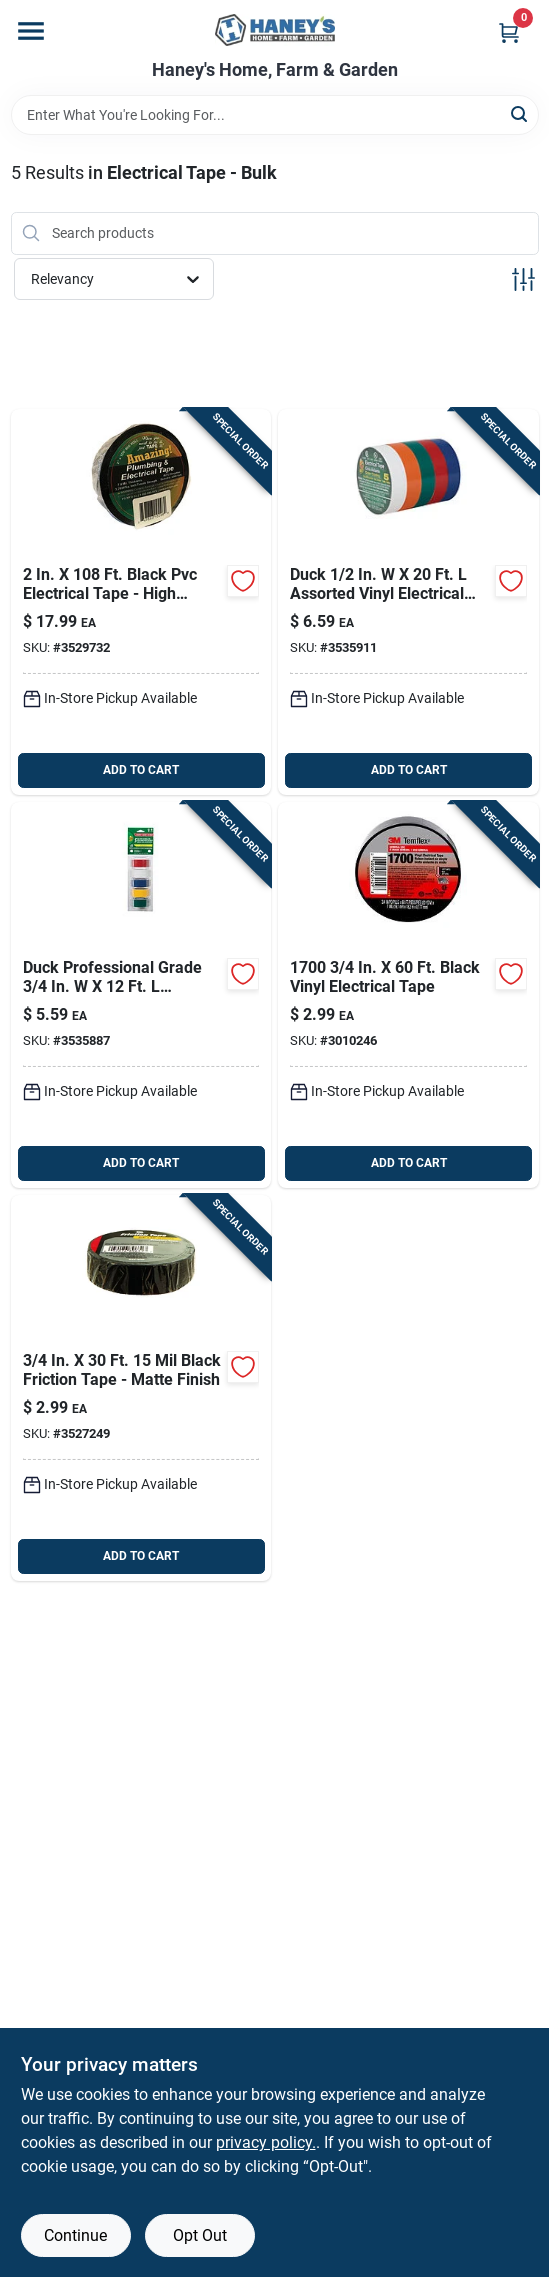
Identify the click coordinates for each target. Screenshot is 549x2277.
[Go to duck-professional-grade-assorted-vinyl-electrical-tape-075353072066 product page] (141, 995)
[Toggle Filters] (523, 279)
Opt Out (200, 2235)
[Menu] (31, 31)
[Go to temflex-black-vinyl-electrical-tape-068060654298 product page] (408, 995)
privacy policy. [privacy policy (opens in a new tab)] (266, 2142)
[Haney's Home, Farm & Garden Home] (275, 30)
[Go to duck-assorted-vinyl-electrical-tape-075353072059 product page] (408, 602)
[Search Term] (275, 115)
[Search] (520, 113)
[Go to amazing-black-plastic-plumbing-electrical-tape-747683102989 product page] (141, 602)
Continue (75, 2235)
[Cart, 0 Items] (509, 32)
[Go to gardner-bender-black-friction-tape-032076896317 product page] (141, 1388)
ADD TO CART (141, 770)
